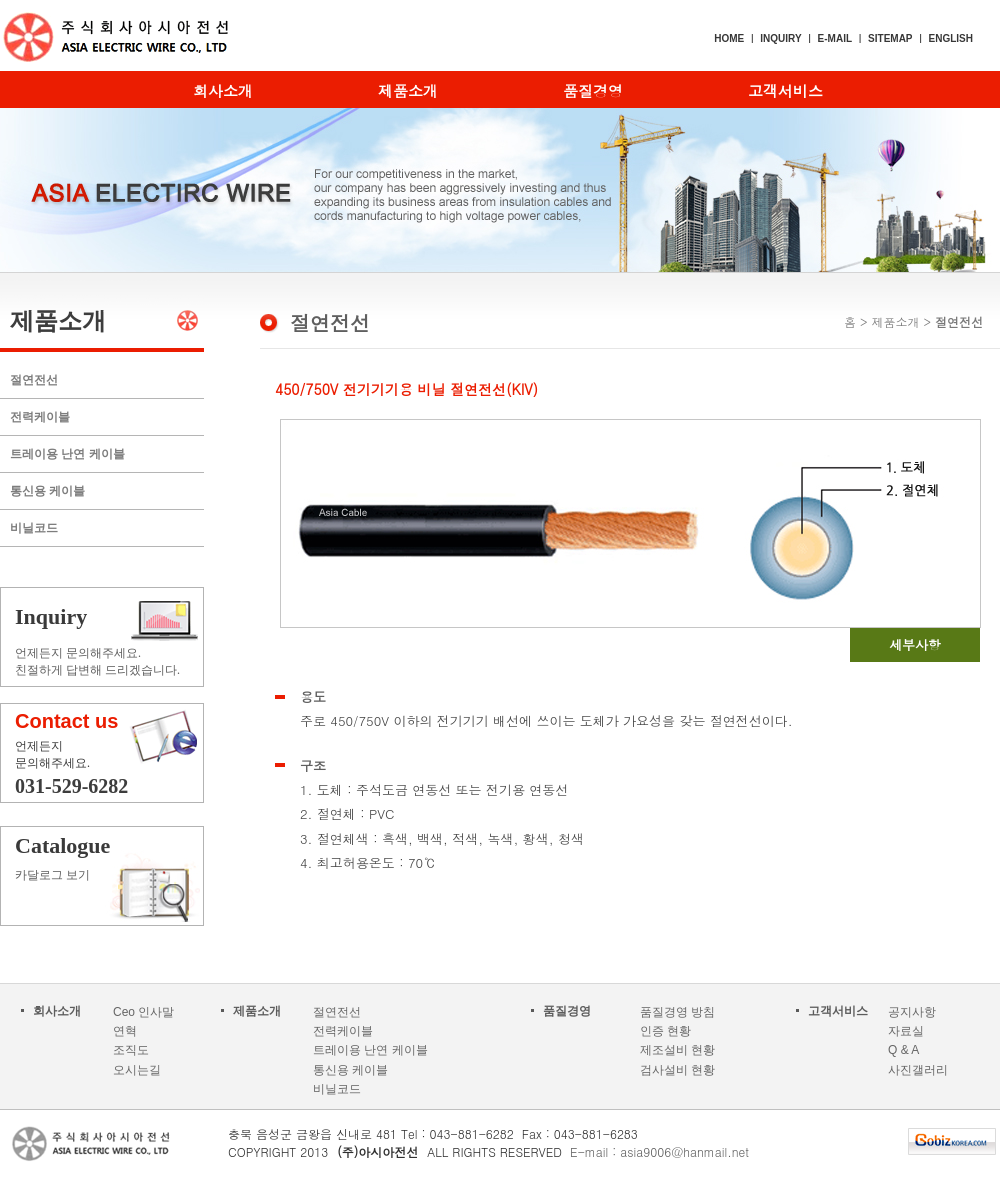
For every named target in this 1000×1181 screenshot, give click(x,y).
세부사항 (915, 644)
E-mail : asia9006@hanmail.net (659, 1151)
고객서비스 (785, 90)
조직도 (131, 1050)
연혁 (125, 1031)
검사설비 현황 (677, 1070)
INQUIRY (780, 38)
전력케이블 (40, 417)
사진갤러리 (918, 1070)
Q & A (903, 1050)
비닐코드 (34, 528)
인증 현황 (665, 1031)
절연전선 (34, 380)
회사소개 (223, 90)
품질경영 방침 (677, 1012)
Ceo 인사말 (143, 1012)
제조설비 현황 (677, 1050)
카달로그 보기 (111, 857)
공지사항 (912, 1012)
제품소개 (408, 90)
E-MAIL (835, 38)
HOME (729, 38)
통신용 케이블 (47, 491)
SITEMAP (890, 38)
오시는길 (137, 1070)
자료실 (906, 1031)
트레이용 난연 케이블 (67, 454)
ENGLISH (951, 38)
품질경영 (593, 90)
